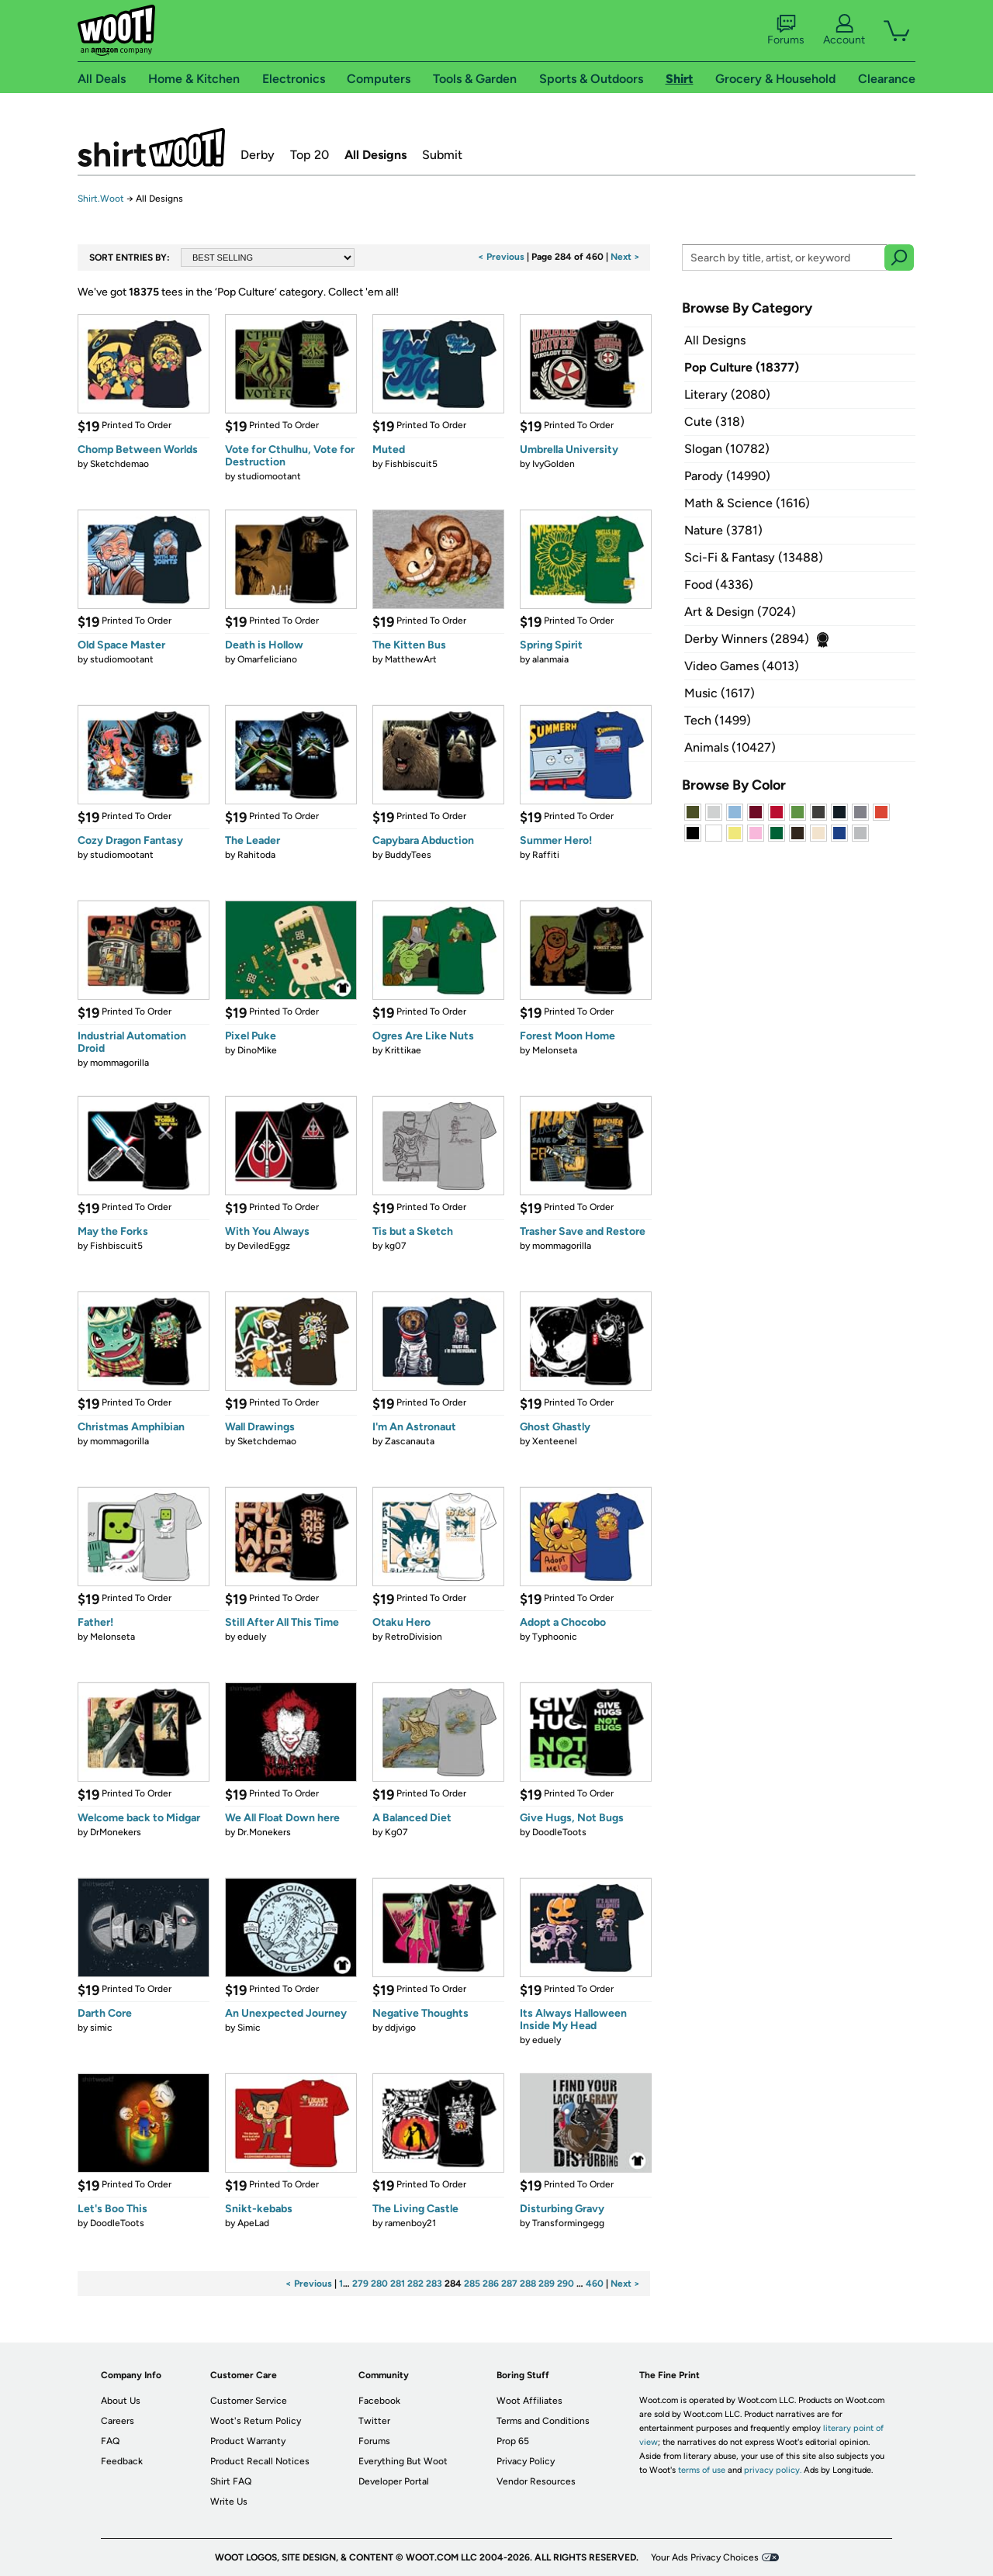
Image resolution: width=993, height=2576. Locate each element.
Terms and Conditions (543, 2420)
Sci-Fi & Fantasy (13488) (753, 557)
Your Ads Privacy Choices (705, 2557)
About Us (120, 2400)
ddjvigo (400, 2027)
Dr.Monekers (264, 1832)
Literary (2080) (727, 394)
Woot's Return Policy (255, 2420)
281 (397, 2283)
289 (546, 2283)
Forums (785, 30)
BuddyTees (408, 854)
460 (595, 2283)
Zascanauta (409, 1441)
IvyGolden (553, 463)
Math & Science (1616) (747, 503)
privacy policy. (772, 2470)
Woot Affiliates (529, 2400)
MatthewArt (411, 659)
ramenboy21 (410, 2223)
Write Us (228, 2501)
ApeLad (253, 2223)
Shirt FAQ (230, 2481)
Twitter (374, 2420)
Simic (249, 2027)
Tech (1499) (717, 720)
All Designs (375, 154)
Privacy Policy (525, 2461)
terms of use (701, 2470)
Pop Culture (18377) (741, 367)
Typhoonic (554, 1636)
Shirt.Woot (151, 147)
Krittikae (403, 1050)
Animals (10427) (730, 747)
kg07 (396, 1245)
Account (844, 30)
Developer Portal (393, 2481)
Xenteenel (554, 1441)
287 (509, 2283)
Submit (442, 154)
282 (415, 2283)
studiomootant (269, 476)
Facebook (379, 2400)
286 (491, 2283)
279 (360, 2283)
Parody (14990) (727, 476)
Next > (625, 256)
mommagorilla (119, 1062)
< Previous (501, 256)
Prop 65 (512, 2441)
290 (565, 2283)
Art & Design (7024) (740, 611)
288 (528, 2283)
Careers (117, 2420)
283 (434, 2283)
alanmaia (550, 659)
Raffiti (545, 854)
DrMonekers (115, 1832)
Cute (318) (714, 421)
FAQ (110, 2441)
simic (101, 2027)
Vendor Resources (536, 2481)
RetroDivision (413, 1636)
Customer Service (248, 2400)
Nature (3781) (723, 530)
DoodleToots (559, 1832)
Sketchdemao (119, 463)
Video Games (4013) (741, 666)
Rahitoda (256, 854)
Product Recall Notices (260, 2461)
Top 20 (309, 154)
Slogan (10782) (727, 448)
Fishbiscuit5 (411, 463)
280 (379, 2283)
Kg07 (396, 1832)
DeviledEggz (263, 1245)
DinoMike (257, 1050)
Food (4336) (718, 584)
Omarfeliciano (267, 659)
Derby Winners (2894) (746, 638)
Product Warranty (247, 2441)
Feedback (122, 2461)
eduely (251, 1636)
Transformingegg (568, 2223)
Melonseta (554, 1050)
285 (472, 2283)
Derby (257, 154)
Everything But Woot (403, 2461)
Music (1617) (719, 693)
